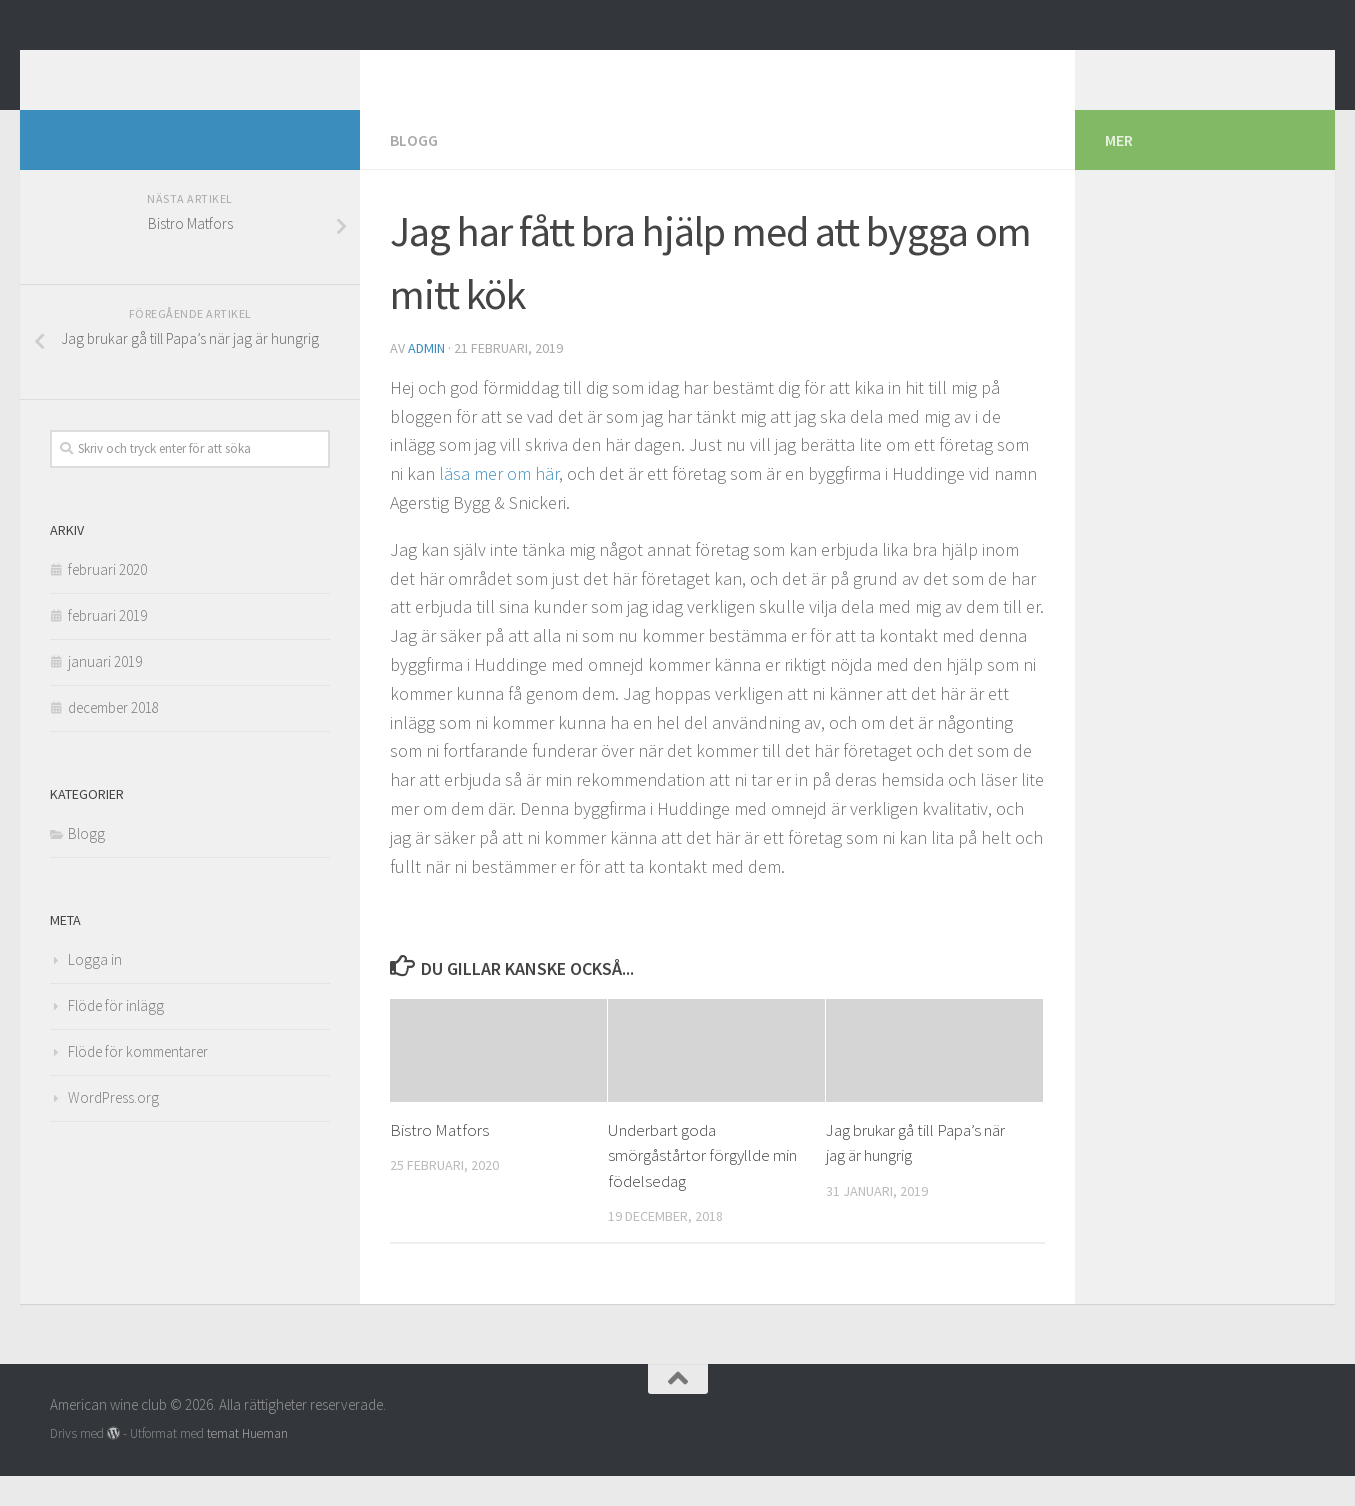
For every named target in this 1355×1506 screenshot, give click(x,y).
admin (426, 378)
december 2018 (113, 737)
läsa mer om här (499, 503)
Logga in (95, 989)
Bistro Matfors (439, 1160)
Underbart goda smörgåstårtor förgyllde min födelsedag (702, 1185)
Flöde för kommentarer (138, 1081)
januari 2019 (105, 691)
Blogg (414, 170)
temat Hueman (247, 1463)
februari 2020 (107, 599)
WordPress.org (113, 1127)
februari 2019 (107, 645)
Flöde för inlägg (116, 1035)
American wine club (224, 69)
